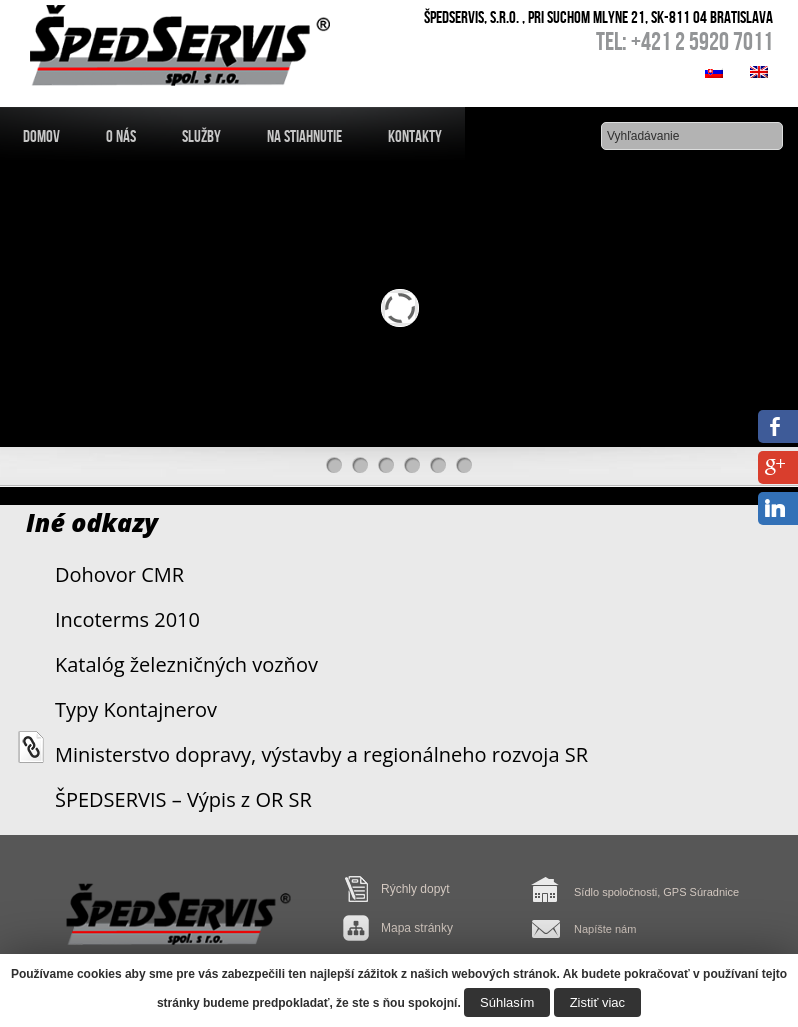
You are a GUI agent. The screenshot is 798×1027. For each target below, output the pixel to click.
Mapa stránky (417, 928)
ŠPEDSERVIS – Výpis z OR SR (183, 799)
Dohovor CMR (119, 574)
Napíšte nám (605, 929)
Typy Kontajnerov (136, 709)
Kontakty (415, 136)
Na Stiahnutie (304, 136)
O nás (121, 136)
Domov (41, 136)
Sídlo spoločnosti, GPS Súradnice (656, 892)
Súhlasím (507, 1002)
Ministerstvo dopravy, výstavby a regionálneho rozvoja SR (321, 754)
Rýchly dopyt (415, 889)
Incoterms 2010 (127, 619)
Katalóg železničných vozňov (186, 664)
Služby (201, 136)
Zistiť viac (597, 1002)
